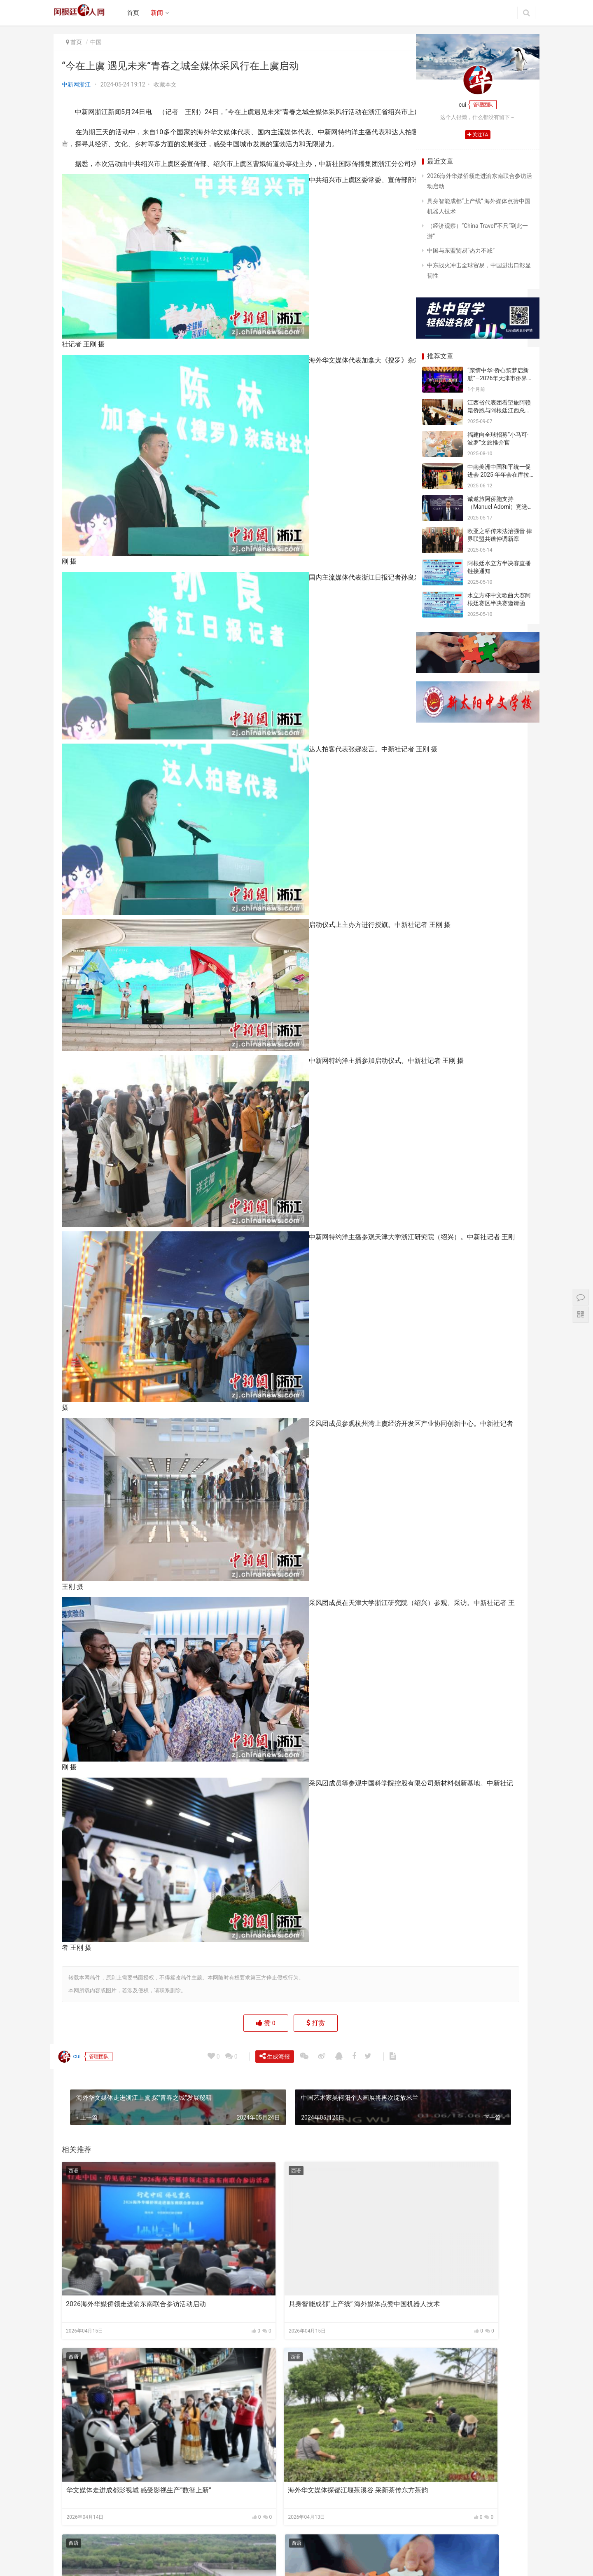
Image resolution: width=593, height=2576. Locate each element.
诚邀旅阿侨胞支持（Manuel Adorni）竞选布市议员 (497, 507)
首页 (138, 12)
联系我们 (210, 2550)
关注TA (477, 135)
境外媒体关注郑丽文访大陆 (335, 2439)
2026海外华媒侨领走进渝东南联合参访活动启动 (113, 2325)
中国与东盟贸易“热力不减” (461, 250)
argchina (302, 2563)
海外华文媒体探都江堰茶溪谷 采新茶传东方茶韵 (113, 2443)
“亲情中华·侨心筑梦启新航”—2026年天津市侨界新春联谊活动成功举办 (500, 378)
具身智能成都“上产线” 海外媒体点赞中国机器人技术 (230, 2325)
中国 (96, 42)
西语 (73, 2253)
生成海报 (278, 2137)
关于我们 (148, 2550)
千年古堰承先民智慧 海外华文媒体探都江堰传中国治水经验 (228, 2443)
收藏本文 (165, 84)
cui (73, 2137)
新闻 (162, 12)
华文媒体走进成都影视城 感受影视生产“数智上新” (343, 2325)
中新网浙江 (76, 84)
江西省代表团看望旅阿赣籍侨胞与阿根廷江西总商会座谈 (499, 410)
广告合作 (179, 2550)
